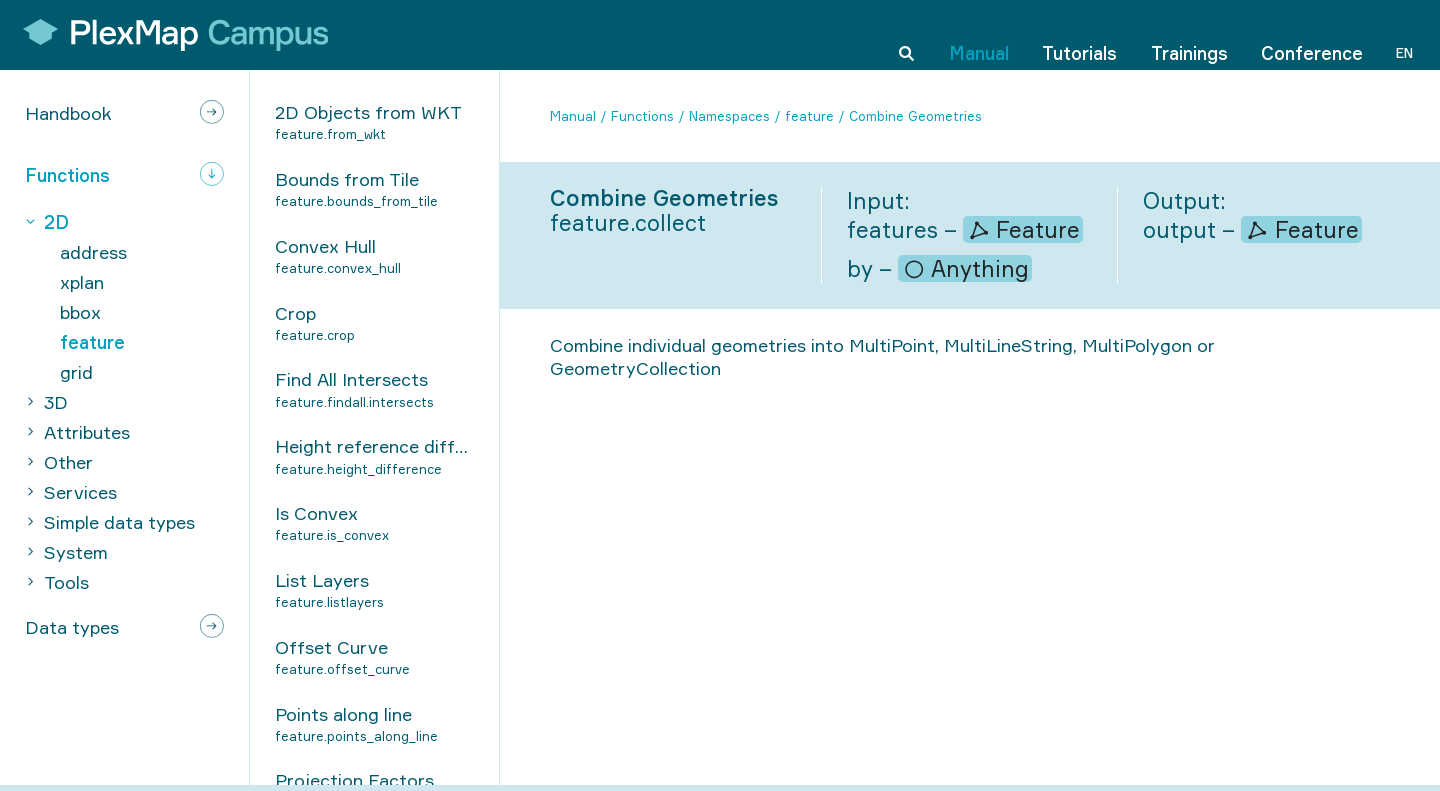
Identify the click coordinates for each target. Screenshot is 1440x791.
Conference (1312, 34)
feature (809, 116)
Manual (979, 34)
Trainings (1189, 34)
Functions (642, 116)
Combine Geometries (915, 116)
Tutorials (1079, 34)
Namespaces (729, 116)
